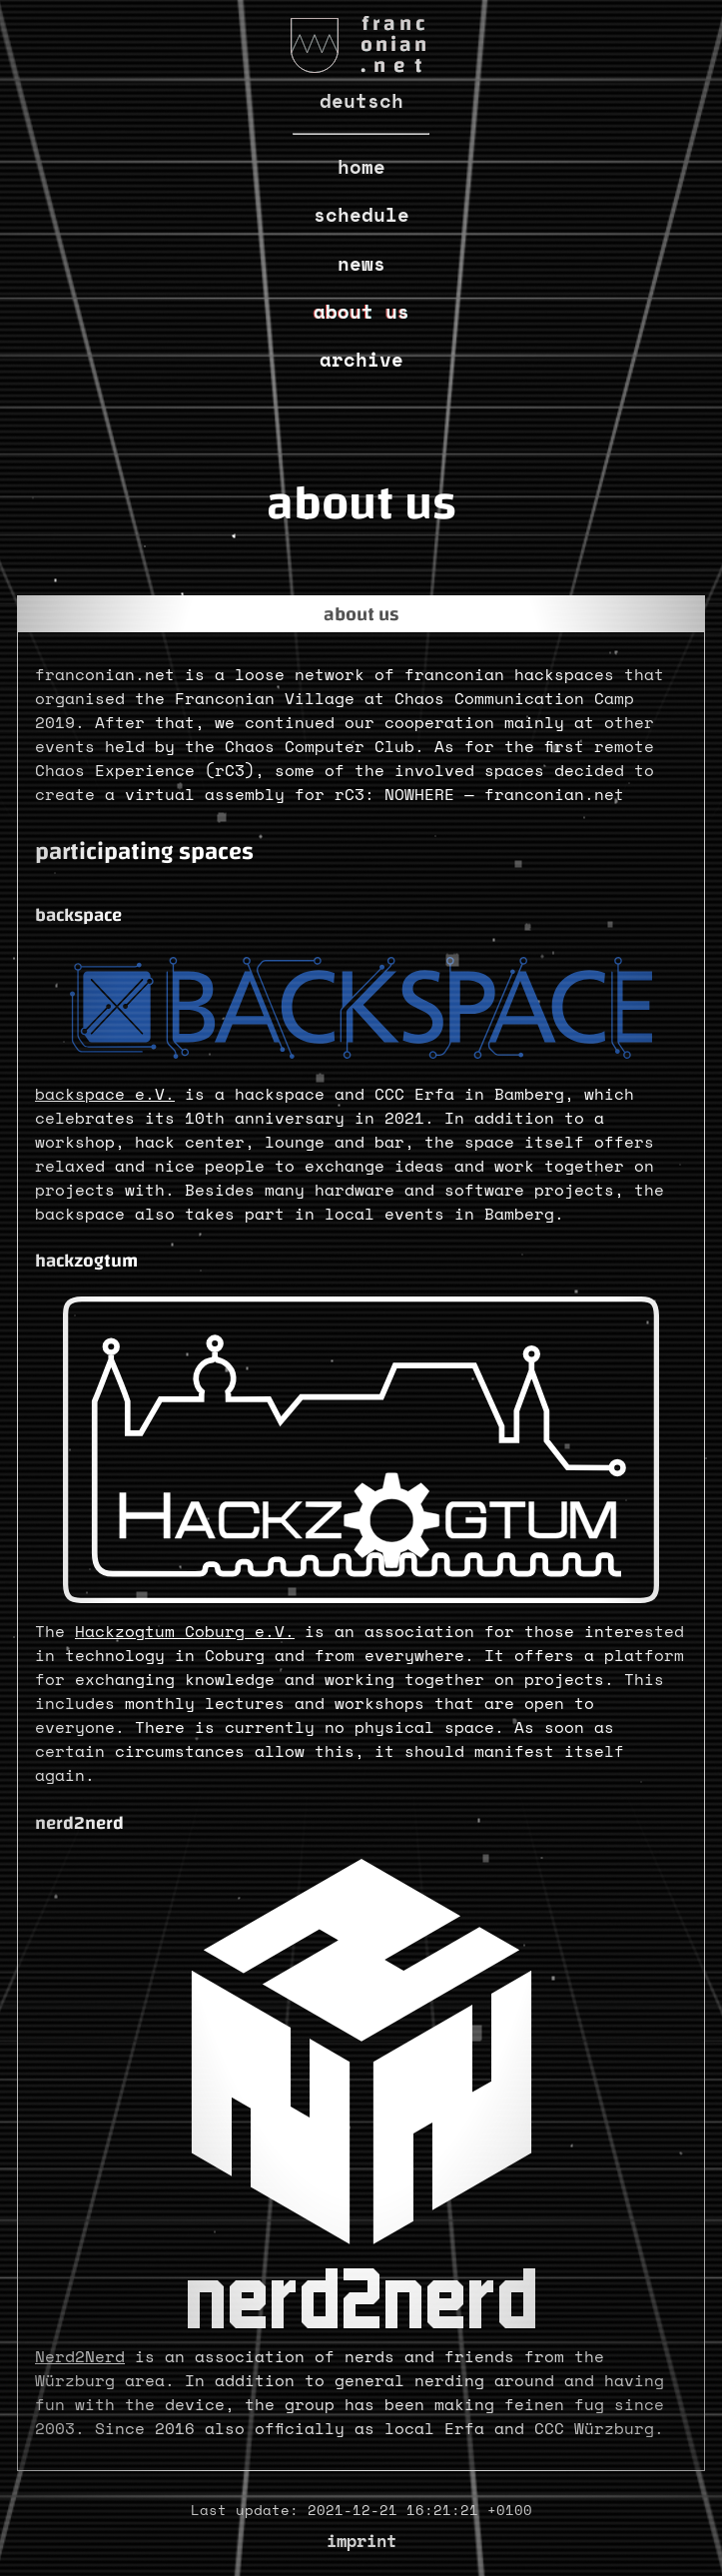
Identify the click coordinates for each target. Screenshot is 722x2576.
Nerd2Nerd (80, 2356)
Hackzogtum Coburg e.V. (185, 1631)
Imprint (361, 2540)
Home (361, 166)
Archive (361, 359)
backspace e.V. (105, 1094)
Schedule (361, 214)
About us (361, 311)
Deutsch (361, 100)
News (361, 263)
